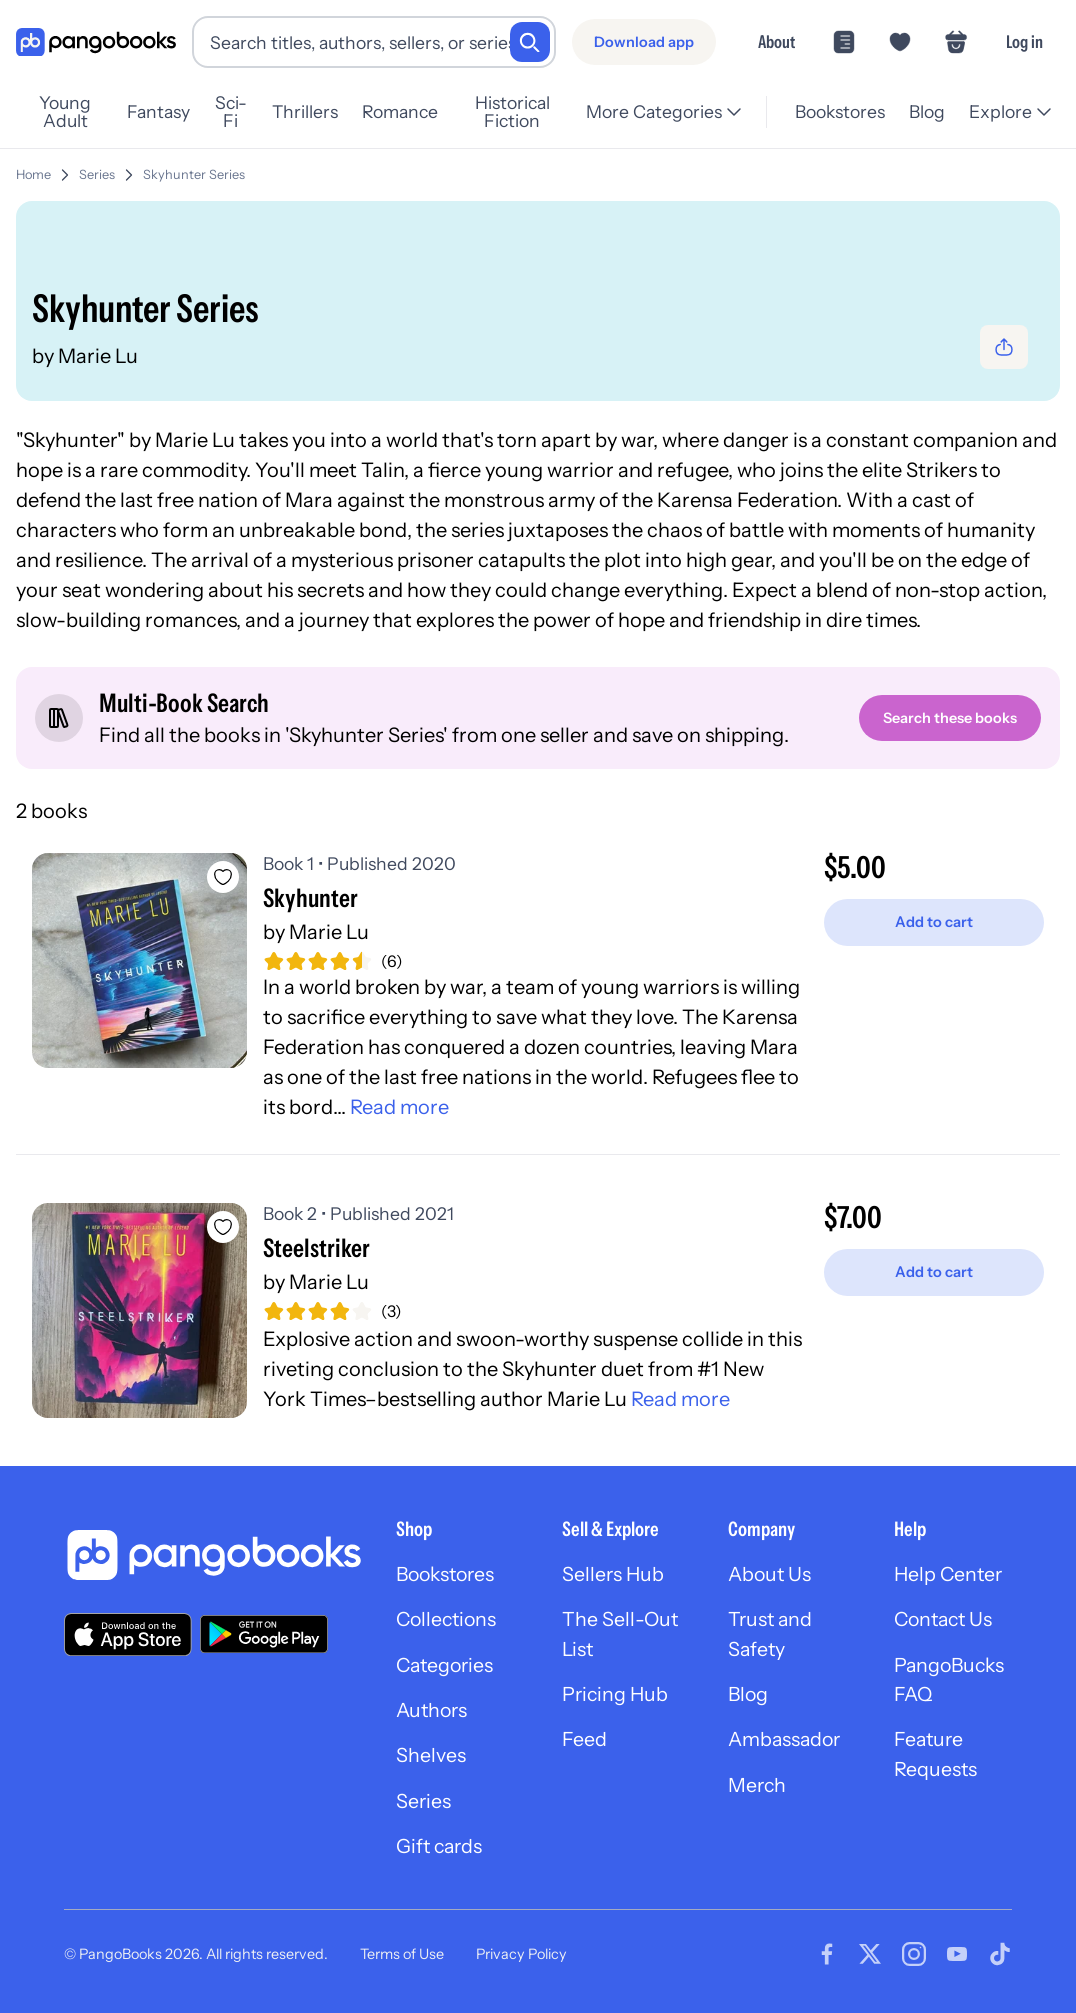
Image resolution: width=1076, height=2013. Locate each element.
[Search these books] (949, 718)
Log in (1024, 41)
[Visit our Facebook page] (827, 1961)
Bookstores (840, 111)
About (776, 41)
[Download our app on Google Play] (264, 1636)
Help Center (950, 1577)
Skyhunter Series (194, 174)
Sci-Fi (245, 112)
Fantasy (169, 111)
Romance (417, 111)
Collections (448, 1623)
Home (33, 174)
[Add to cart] (934, 924)
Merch (758, 1791)
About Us (771, 1577)
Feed (584, 1745)
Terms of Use (402, 1960)
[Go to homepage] (96, 42)
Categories (447, 1669)
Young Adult (71, 112)
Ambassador (786, 1745)
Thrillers (322, 111)
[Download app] (644, 42)
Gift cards (441, 1853)
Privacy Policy (521, 1960)
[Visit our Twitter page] (870, 1961)
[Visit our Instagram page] (914, 1961)
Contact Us (946, 1623)
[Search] (530, 42)
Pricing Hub (616, 1699)
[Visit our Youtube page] (957, 1961)
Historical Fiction (536, 112)
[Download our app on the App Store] (128, 1635)
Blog (927, 111)
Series (97, 174)
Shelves (431, 1761)
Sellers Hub (614, 1577)
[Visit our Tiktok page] (1000, 1961)
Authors (433, 1715)
